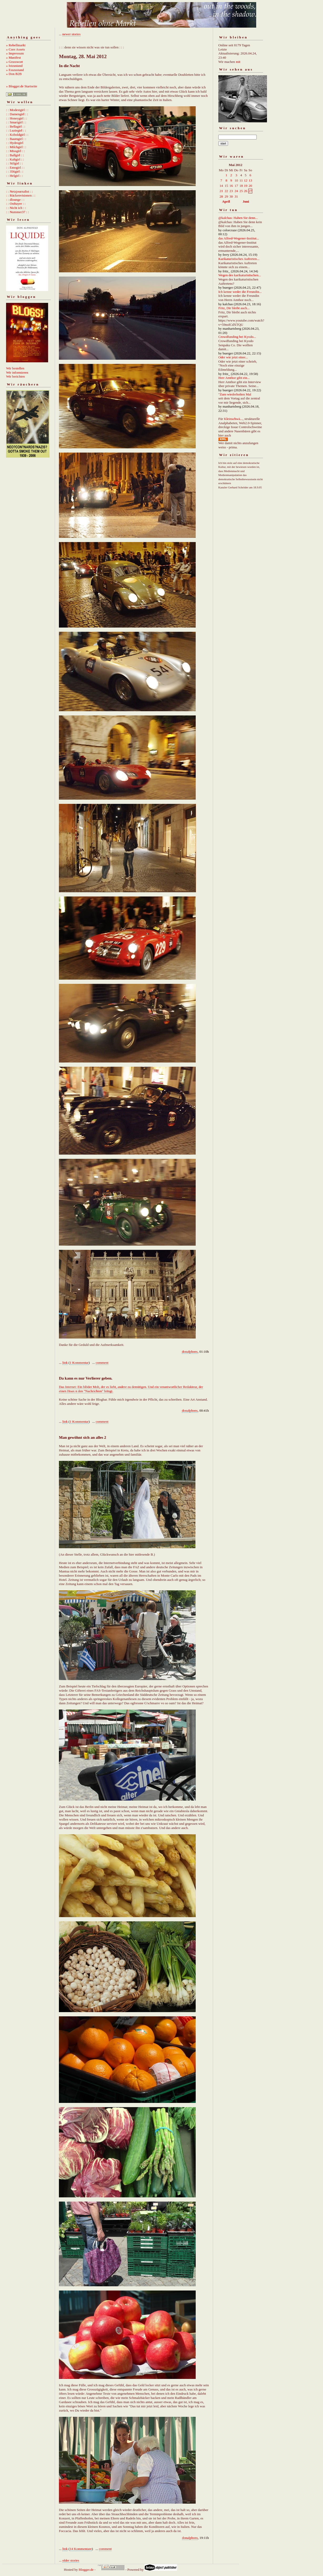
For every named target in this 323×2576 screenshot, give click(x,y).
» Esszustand (15, 70)
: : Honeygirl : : (16, 118)
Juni (246, 201)
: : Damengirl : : (17, 114)
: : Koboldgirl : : (17, 135)
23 (231, 191)
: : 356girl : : (14, 171)
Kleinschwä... (233, 419)
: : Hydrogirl (14, 143)
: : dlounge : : (15, 200)
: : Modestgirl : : (17, 110)
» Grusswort (14, 62)
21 (221, 191)
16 (231, 186)
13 (250, 180)
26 (245, 191)
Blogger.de (86, 2570)
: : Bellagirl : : (15, 126)
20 (250, 186)
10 (236, 180)
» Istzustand (14, 66)
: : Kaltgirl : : (15, 159)
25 (241, 191)
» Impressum (15, 53)
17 (236, 186)
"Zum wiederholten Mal (234, 394)
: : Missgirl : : (15, 151)
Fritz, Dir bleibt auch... (234, 308)
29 (226, 196)
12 (245, 180)
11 (241, 180)
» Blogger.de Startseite (21, 86)
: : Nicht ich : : (16, 208)
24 (236, 191)
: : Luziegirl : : (16, 130)
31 (236, 196)
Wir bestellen (15, 368)
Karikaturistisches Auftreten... (238, 259)
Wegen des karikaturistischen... (239, 275)
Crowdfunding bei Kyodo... (237, 337)
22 (226, 191)
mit (238, 62)
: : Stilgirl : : (14, 163)
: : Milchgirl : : (16, 147)
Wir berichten (15, 376)
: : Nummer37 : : (17, 212)
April (226, 201)
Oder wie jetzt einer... (233, 357)
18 (241, 186)
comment (102, 1363)
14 (221, 186)
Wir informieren (17, 372)
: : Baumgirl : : (16, 139)
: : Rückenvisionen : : (20, 195)
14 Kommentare (81, 2549)
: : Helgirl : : (14, 176)
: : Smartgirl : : (16, 122)
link (65, 1363)
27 (250, 191)
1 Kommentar (79, 1363)
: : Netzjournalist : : (19, 191)
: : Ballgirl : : (15, 155)
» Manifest (13, 57)
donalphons (190, 1352)
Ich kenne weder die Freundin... (240, 292)
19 (245, 186)
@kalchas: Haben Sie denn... (238, 218)
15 (226, 186)
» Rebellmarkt (16, 45)
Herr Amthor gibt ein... (234, 378)
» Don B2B (14, 74)
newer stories (71, 34)
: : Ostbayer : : (16, 204)
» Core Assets (15, 49)
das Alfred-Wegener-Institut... (238, 238)
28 (221, 196)
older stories (70, 2560)
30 (231, 196)
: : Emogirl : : (15, 167)
